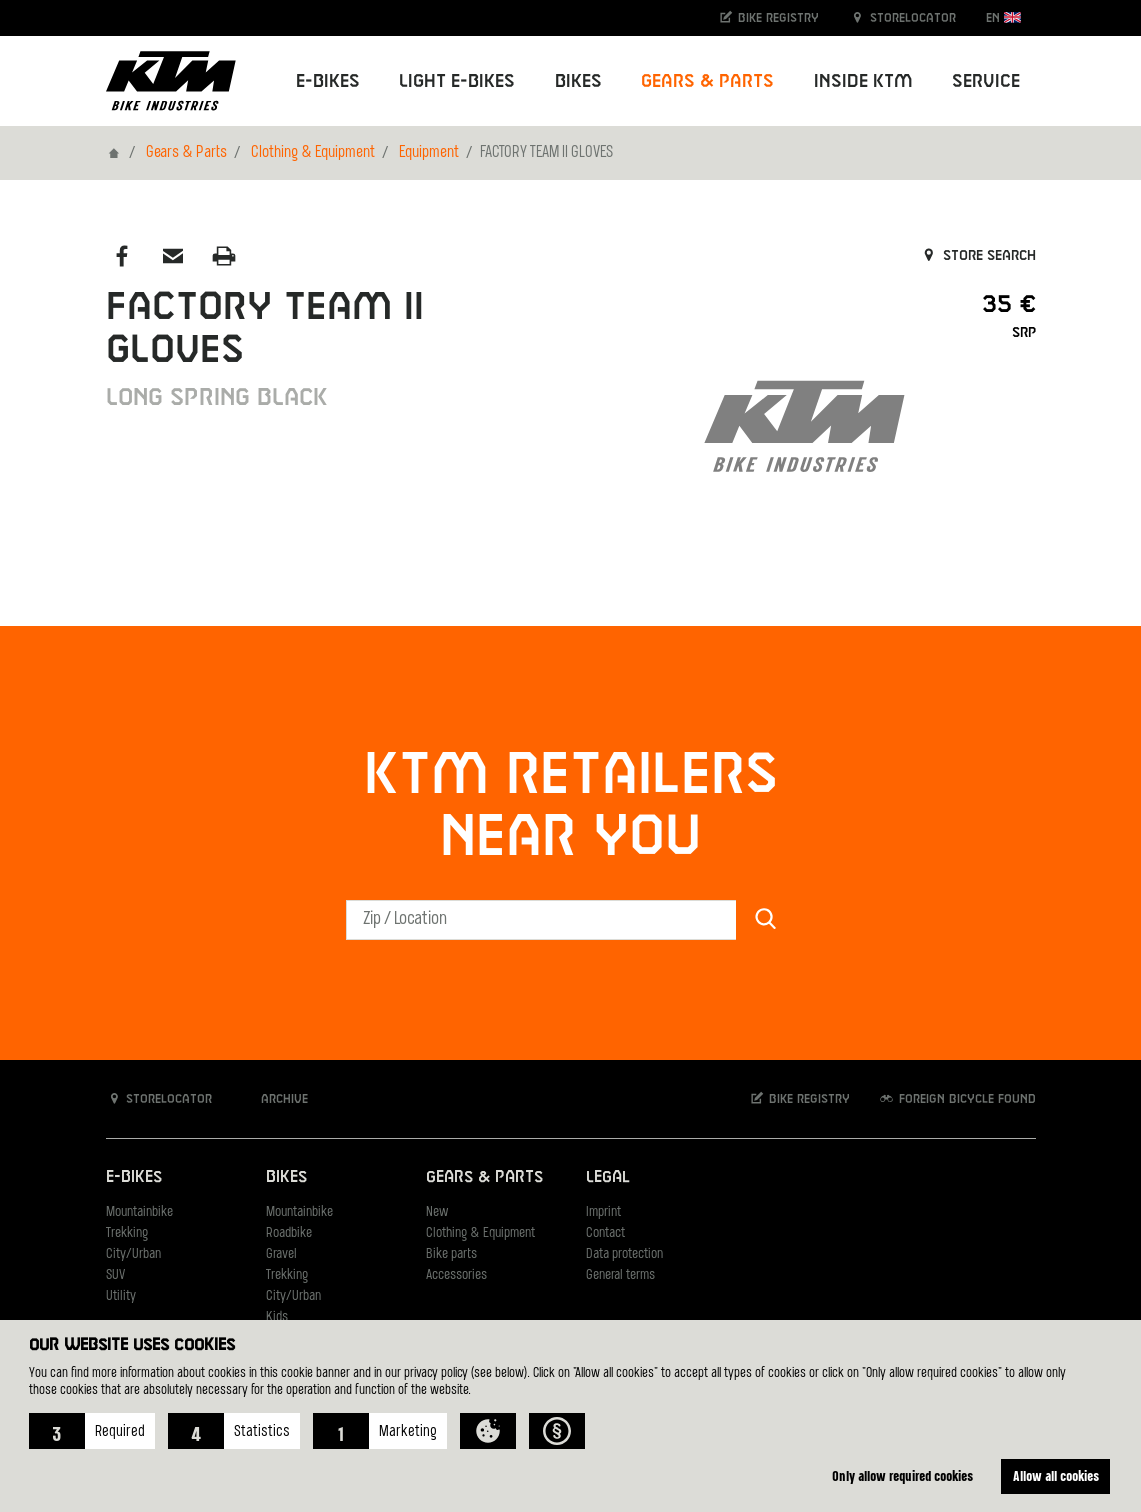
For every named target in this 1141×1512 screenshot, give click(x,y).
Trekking (127, 1233)
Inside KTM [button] (863, 81)
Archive (274, 1098)
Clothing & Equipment (313, 153)
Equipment (429, 153)
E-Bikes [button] (328, 81)
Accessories (456, 1275)
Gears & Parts (186, 153)
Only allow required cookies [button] (902, 1475)
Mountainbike (139, 1212)
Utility (121, 1296)
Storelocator (902, 17)
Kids (277, 1317)
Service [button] (986, 81)
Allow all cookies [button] (1056, 1475)
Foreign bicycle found (957, 1098)
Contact (605, 1233)
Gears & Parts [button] (707, 81)
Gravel (281, 1254)
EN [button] (1003, 17)
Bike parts (451, 1254)
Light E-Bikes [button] (457, 81)
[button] (92, 1431)
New (437, 1212)
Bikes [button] (578, 81)
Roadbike (289, 1233)
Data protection (624, 1254)
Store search (977, 256)
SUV (115, 1275)
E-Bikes (134, 1177)
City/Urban (133, 1254)
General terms (620, 1275)
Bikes (286, 1177)
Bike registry (768, 17)
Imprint (603, 1212)
